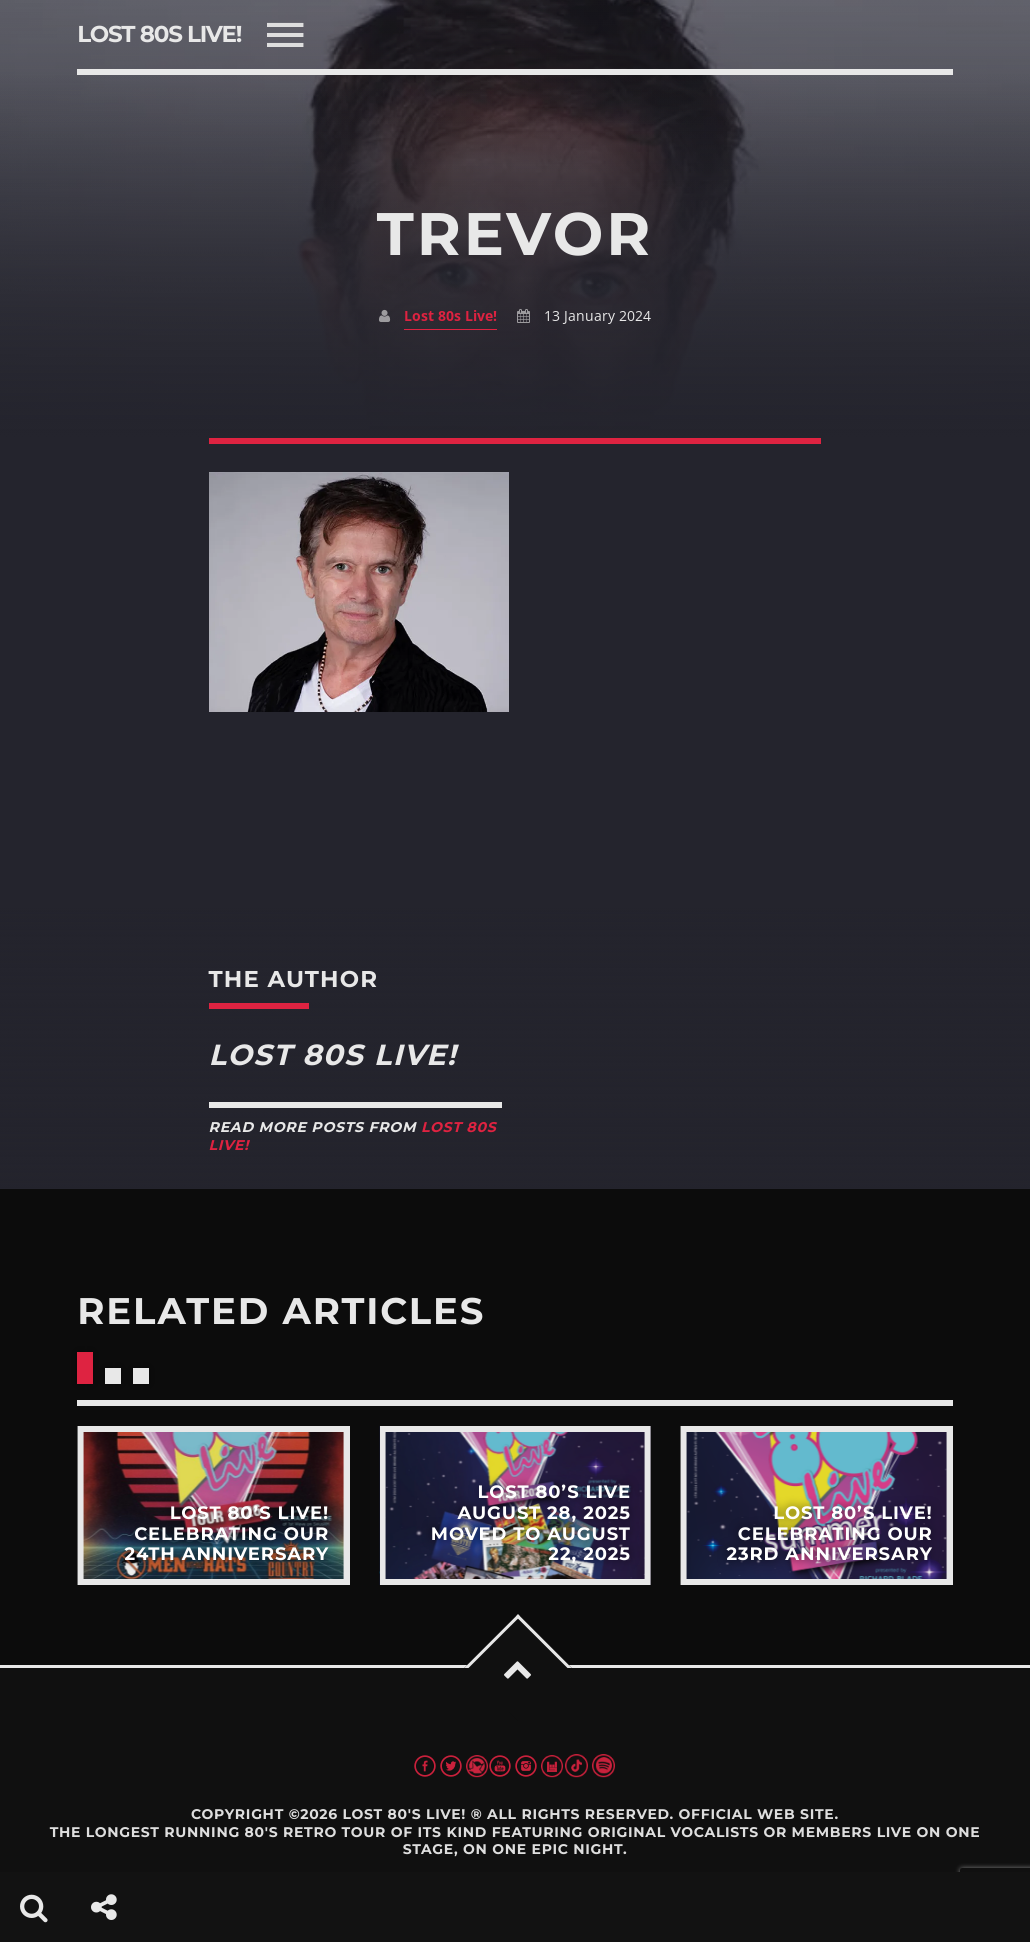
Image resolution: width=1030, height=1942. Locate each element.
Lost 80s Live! (450, 315)
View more (213, 1505)
